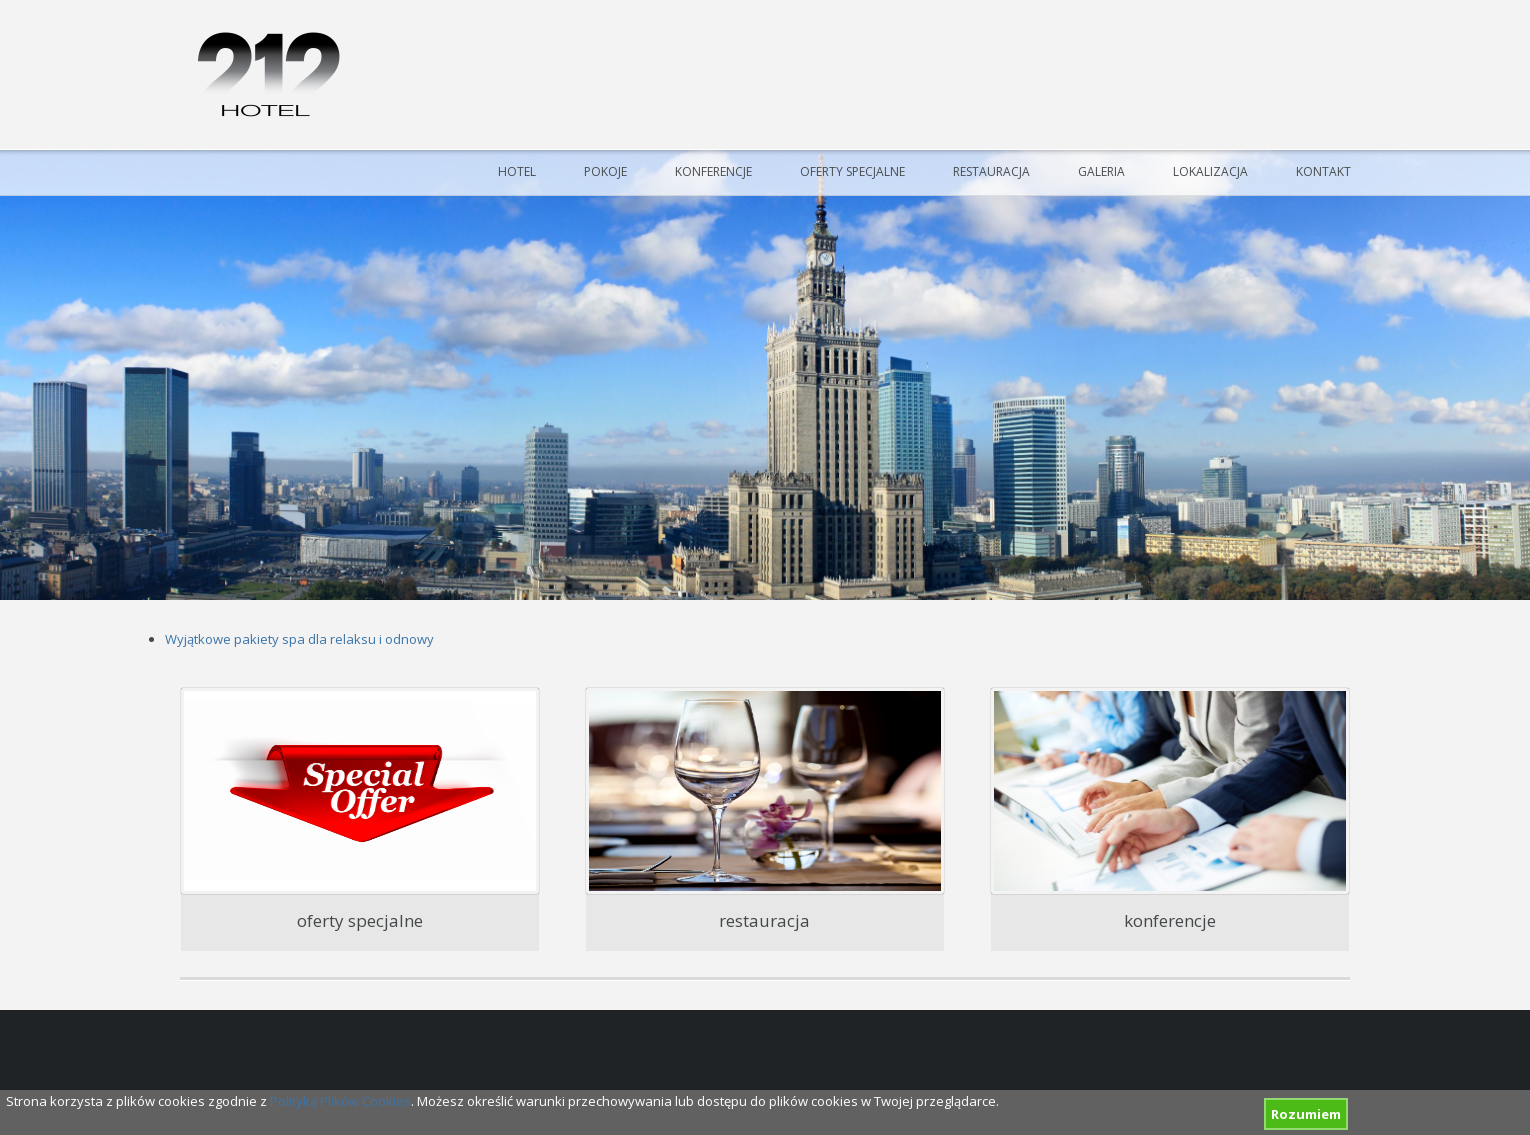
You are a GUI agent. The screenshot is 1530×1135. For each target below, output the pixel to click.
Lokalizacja (1210, 171)
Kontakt (1323, 171)
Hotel (517, 171)
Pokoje (605, 171)
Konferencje (713, 171)
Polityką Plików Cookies (340, 1101)
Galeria (1101, 171)
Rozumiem (1306, 1114)
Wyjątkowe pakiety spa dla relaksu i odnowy (299, 639)
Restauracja (991, 171)
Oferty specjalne (852, 171)
